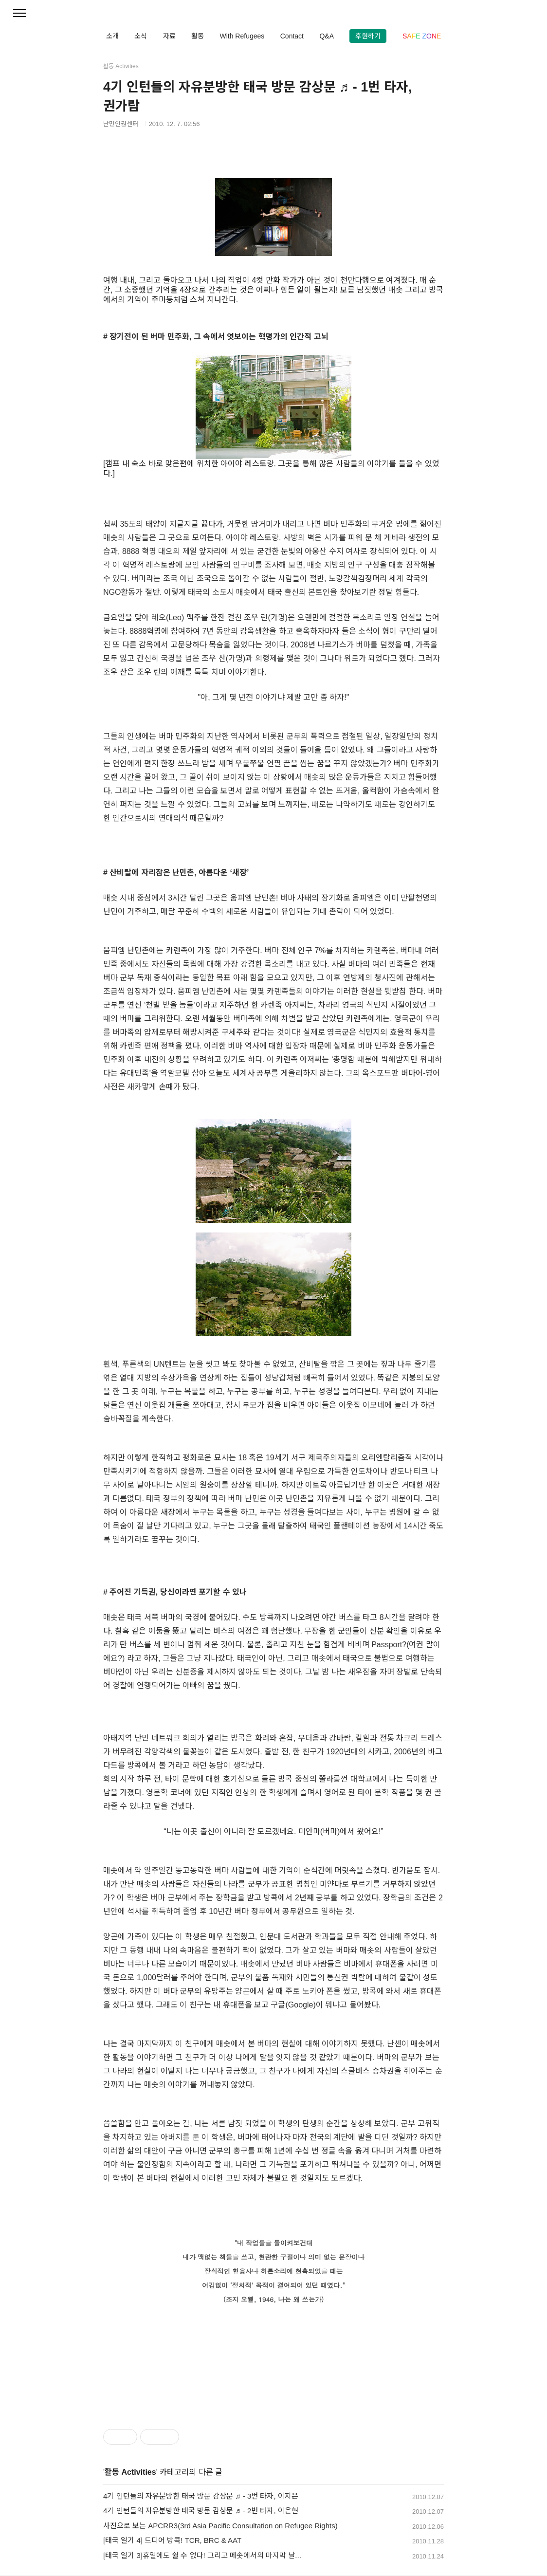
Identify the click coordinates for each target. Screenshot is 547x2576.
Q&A (326, 36)
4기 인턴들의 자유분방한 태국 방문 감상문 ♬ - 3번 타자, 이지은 (200, 2496)
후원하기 (368, 36)
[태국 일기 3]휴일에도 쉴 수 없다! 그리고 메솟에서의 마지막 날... (202, 2555)
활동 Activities (130, 2472)
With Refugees (241, 36)
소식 (140, 36)
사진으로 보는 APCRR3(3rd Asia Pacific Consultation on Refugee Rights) (220, 2525)
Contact (292, 36)
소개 (112, 36)
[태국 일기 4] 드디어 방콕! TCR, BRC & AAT (172, 2540)
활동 (197, 36)
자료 (169, 36)
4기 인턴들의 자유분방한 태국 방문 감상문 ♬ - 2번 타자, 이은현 (200, 2510)
